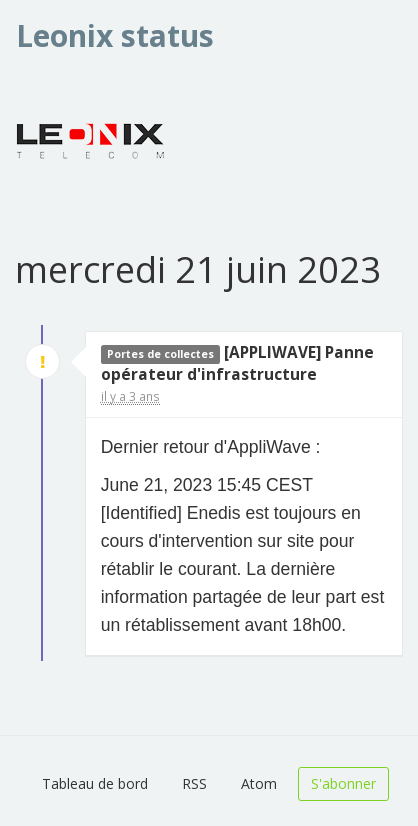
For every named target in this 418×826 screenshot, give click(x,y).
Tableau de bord (95, 783)
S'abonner (343, 783)
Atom (259, 783)
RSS (194, 783)
